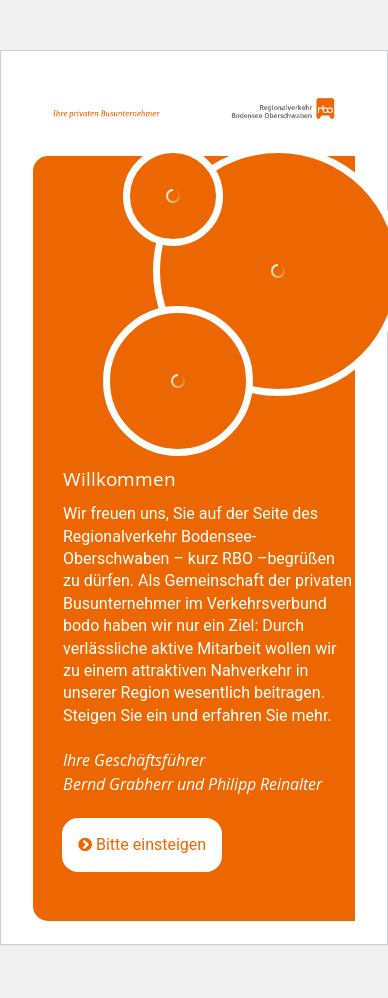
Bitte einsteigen (142, 844)
